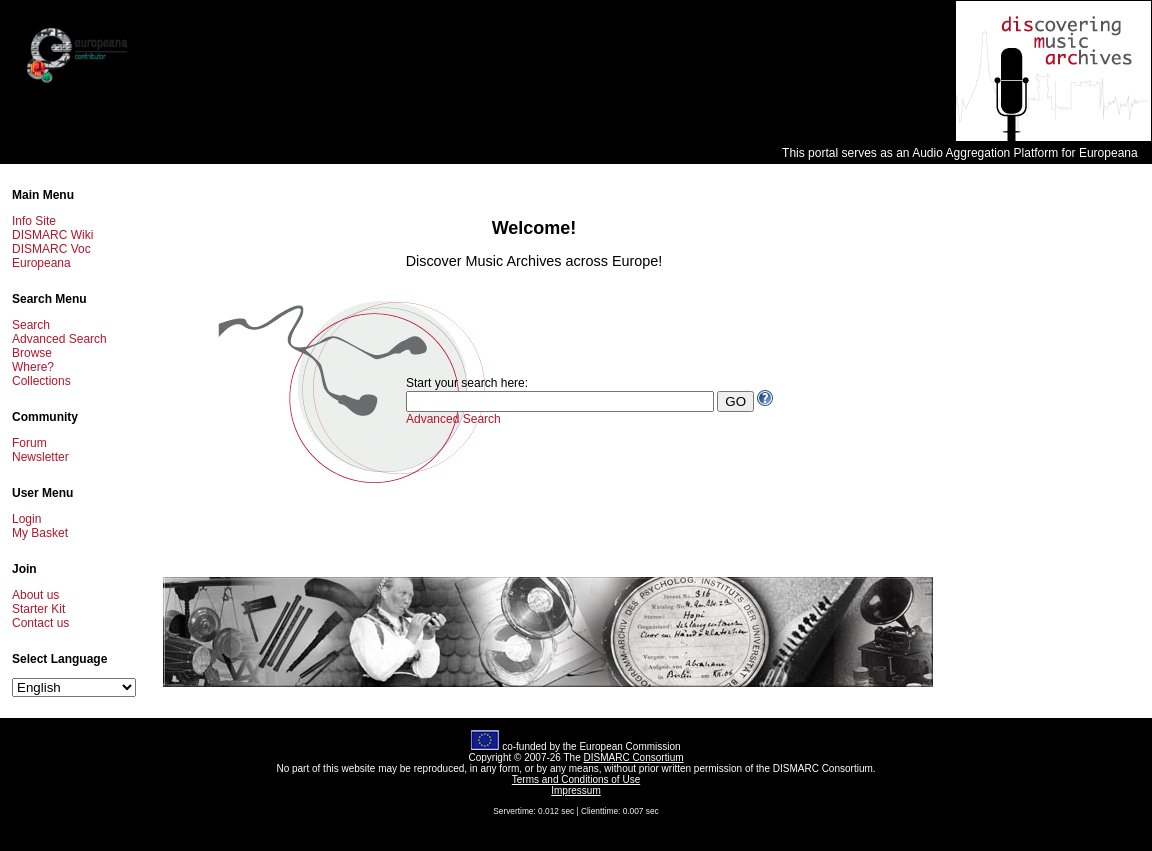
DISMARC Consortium (634, 757)
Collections (41, 381)
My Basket (40, 533)
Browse (32, 353)
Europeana (41, 263)
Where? (33, 367)
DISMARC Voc (51, 249)
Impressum (575, 790)
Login (26, 519)
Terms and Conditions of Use (576, 779)
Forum (29, 443)
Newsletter (40, 457)
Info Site (34, 221)
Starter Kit (38, 609)
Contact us (40, 623)
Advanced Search (59, 339)
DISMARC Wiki (52, 235)
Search (31, 325)
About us (35, 595)
